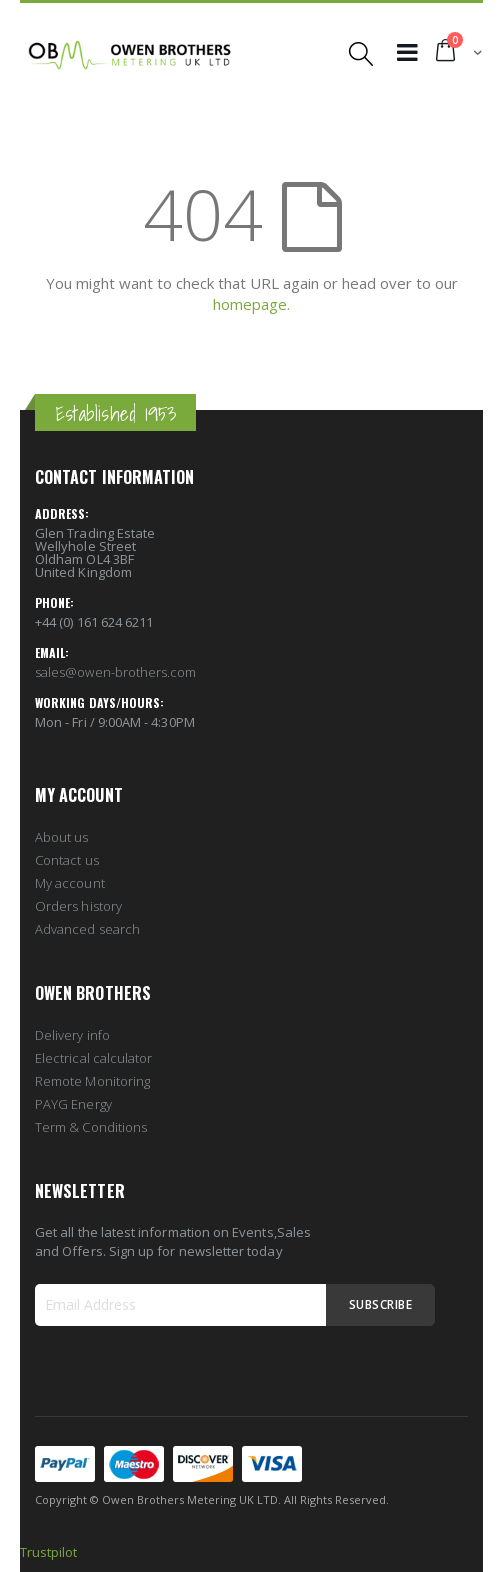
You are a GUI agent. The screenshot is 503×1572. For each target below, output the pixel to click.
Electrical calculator (93, 1058)
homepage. (251, 304)
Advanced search (87, 929)
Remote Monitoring (92, 1081)
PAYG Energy (73, 1104)
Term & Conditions (91, 1127)
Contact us (67, 860)
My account (70, 883)
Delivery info (72, 1035)
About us (62, 837)
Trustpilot (48, 1552)
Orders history (78, 906)
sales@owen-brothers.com (116, 672)
